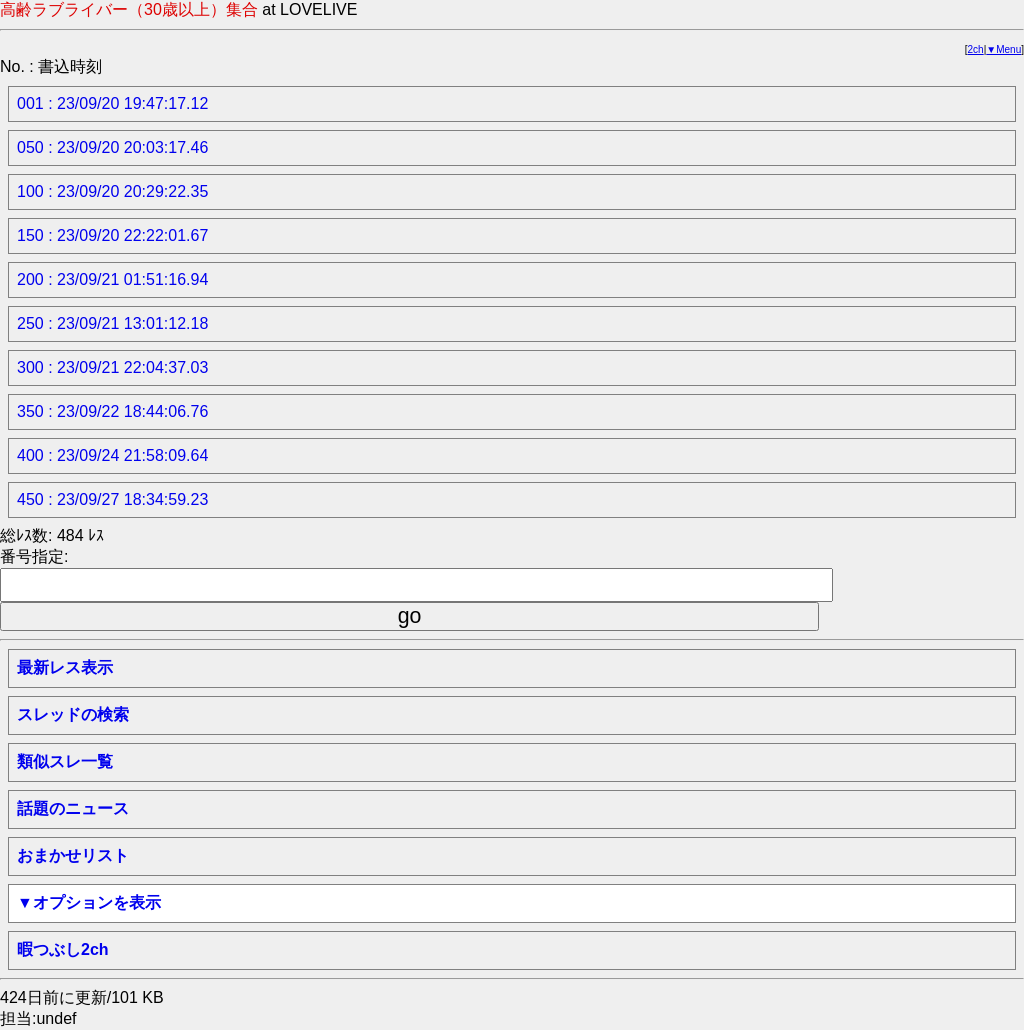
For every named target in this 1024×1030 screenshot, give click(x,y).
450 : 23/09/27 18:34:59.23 (112, 499)
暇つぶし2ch (63, 949)
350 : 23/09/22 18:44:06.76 (112, 411)
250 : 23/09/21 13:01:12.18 (112, 323)
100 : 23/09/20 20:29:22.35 (112, 191)
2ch (976, 49)
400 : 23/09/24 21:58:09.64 (112, 455)
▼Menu (1003, 49)
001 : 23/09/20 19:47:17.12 (112, 103)
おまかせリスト (73, 855)
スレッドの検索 (73, 714)
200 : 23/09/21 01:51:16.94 (112, 279)
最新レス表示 (65, 667)
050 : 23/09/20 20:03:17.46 (112, 147)
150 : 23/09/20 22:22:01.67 (112, 235)
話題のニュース (73, 808)
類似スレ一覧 (65, 761)
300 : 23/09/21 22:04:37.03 (112, 367)
